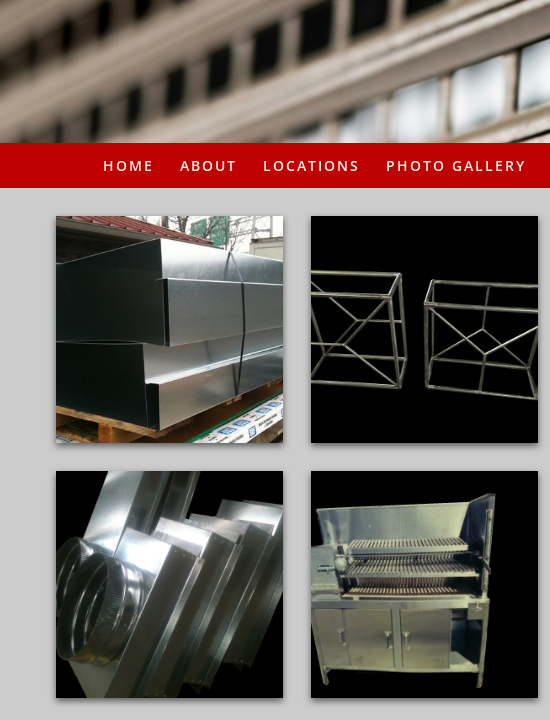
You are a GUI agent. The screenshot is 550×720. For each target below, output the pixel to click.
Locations (311, 165)
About (208, 165)
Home (128, 165)
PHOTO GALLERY (456, 165)
